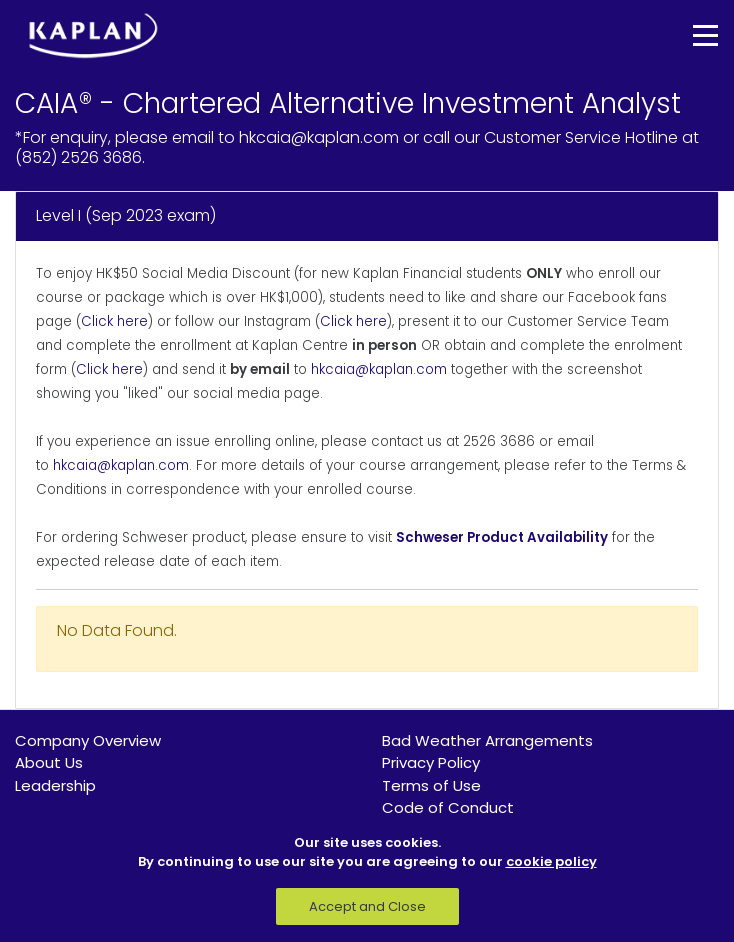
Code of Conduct (448, 807)
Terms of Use (431, 785)
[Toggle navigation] (691, 35)
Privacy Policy (431, 762)
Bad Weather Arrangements (487, 740)
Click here (114, 321)
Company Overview (88, 740)
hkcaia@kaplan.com (379, 369)
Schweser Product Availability (502, 537)
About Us (49, 762)
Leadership (55, 785)
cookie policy (551, 861)
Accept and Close (367, 906)
